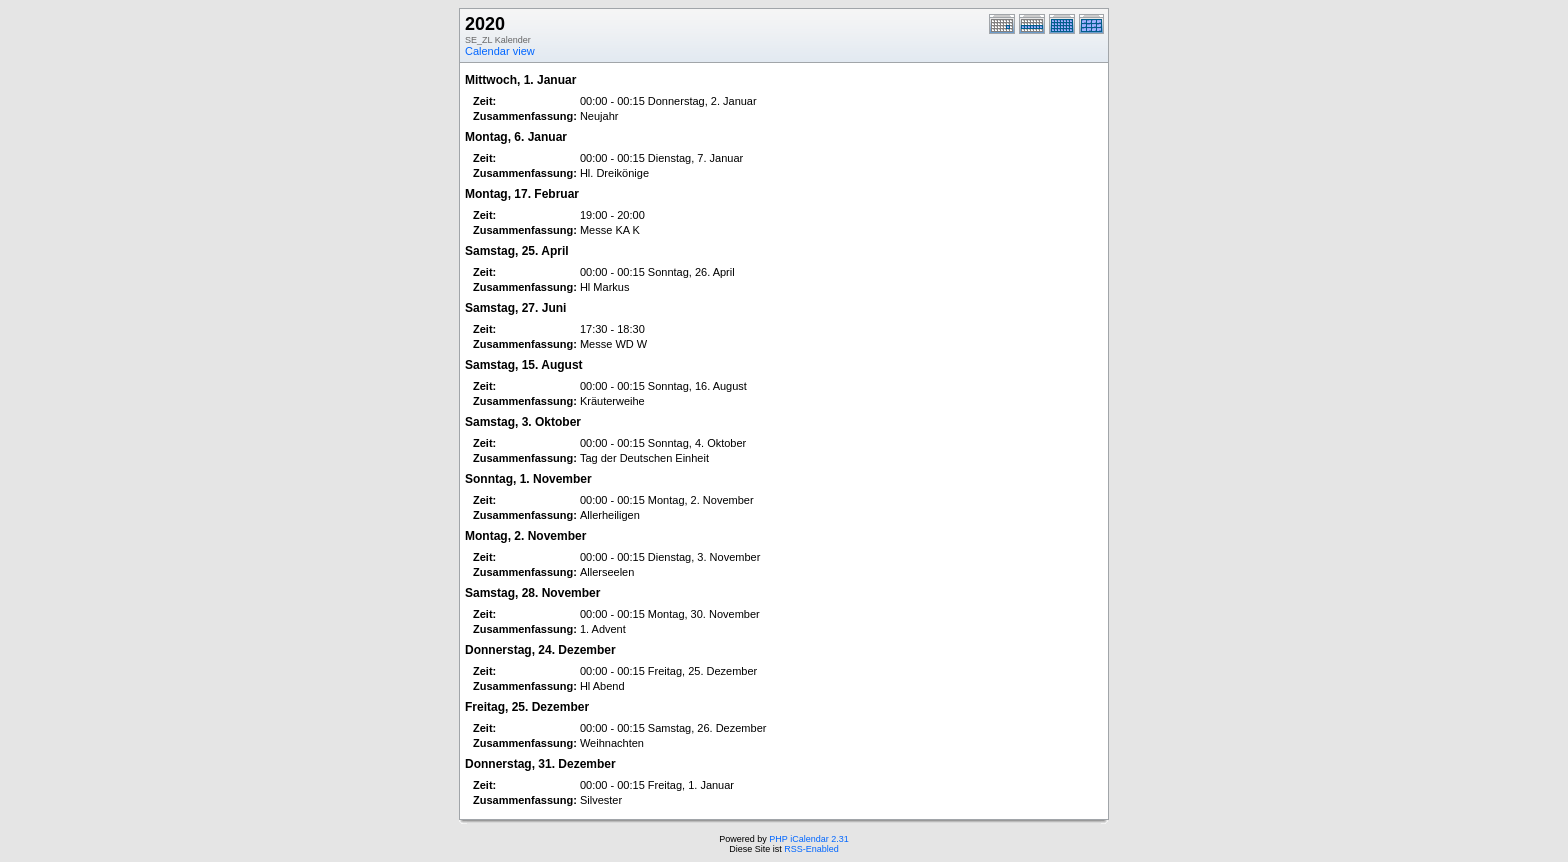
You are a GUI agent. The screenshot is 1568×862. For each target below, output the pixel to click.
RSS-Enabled (811, 849)
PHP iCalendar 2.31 (808, 839)
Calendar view (500, 51)
